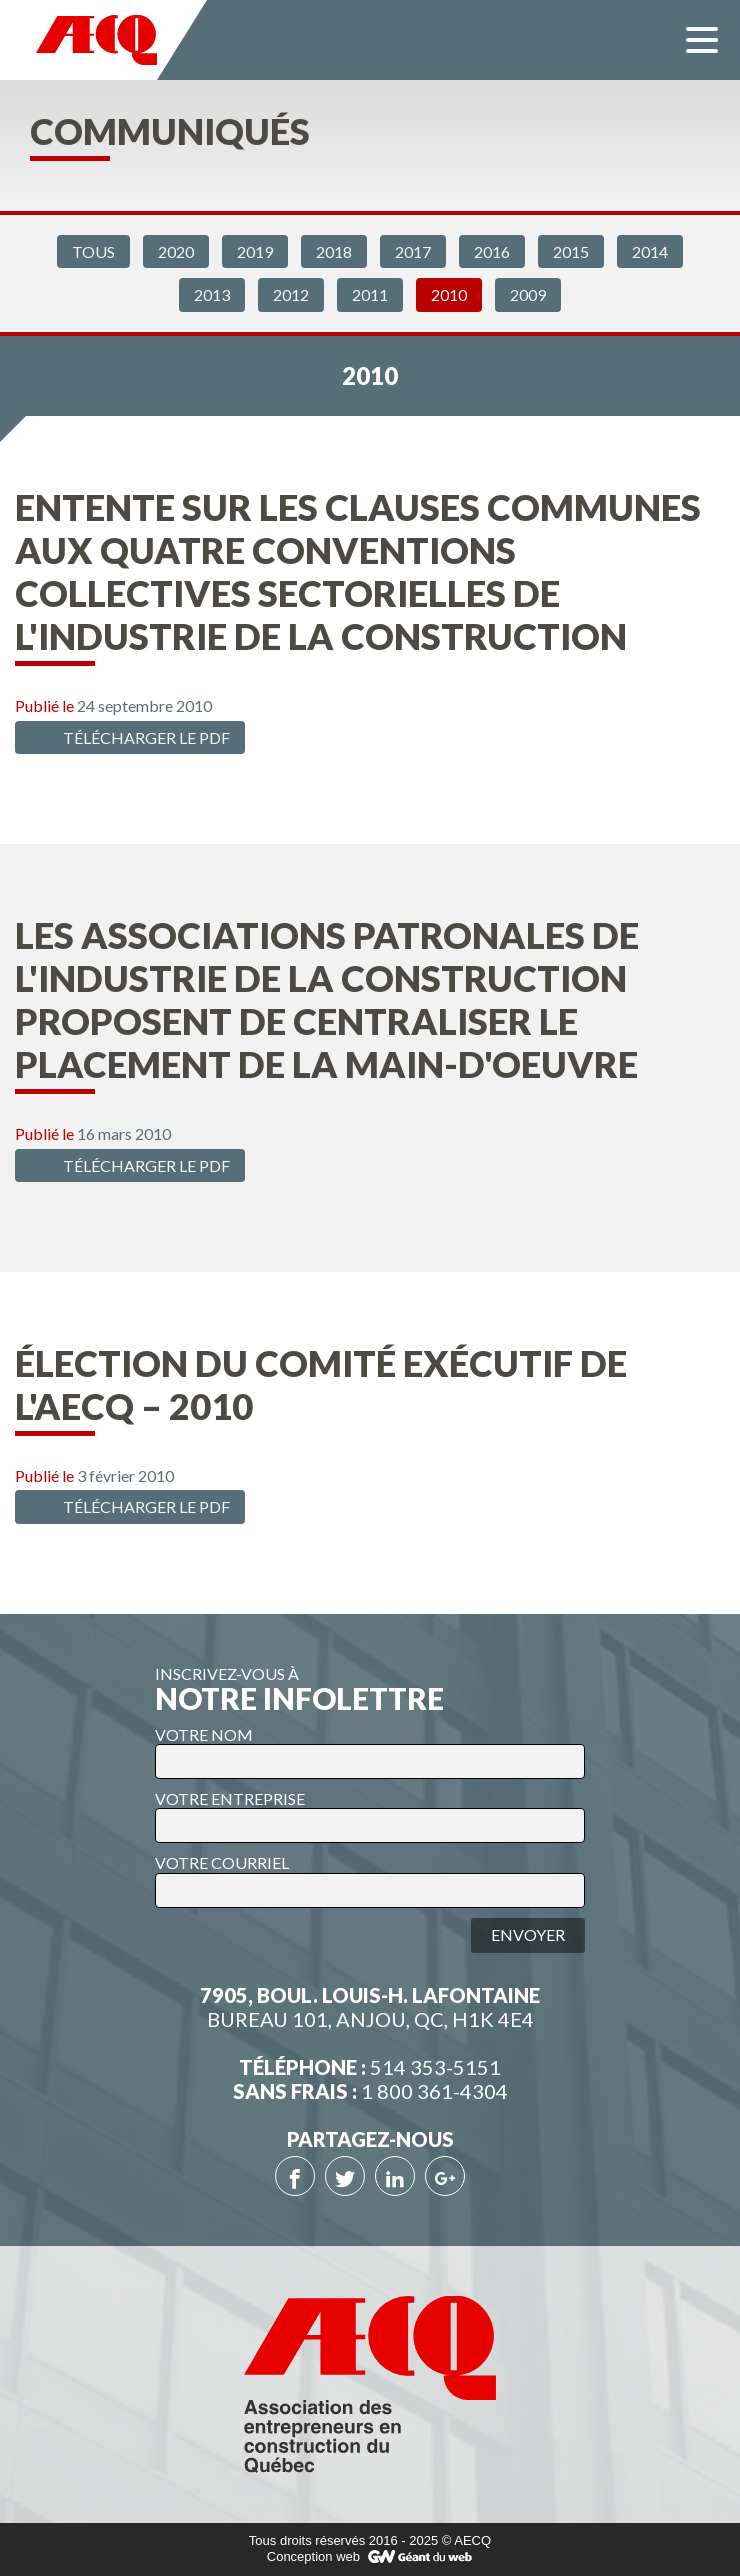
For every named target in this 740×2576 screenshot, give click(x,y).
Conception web (313, 2556)
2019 (255, 251)
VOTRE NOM (204, 1734)
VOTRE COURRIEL (222, 1862)
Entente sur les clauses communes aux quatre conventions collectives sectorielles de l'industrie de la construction (358, 572)
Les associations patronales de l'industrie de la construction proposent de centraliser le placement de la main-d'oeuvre (327, 1000)
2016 (492, 251)
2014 (650, 251)
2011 (370, 294)
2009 (528, 294)
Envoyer (528, 1934)
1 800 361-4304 (434, 2091)
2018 (334, 251)
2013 (212, 294)
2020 (176, 251)
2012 (291, 294)
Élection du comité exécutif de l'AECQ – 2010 (321, 1384)
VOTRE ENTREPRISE (230, 1798)
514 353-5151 (435, 2067)
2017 (413, 251)
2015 (571, 251)
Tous (93, 251)
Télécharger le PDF (127, 737)
